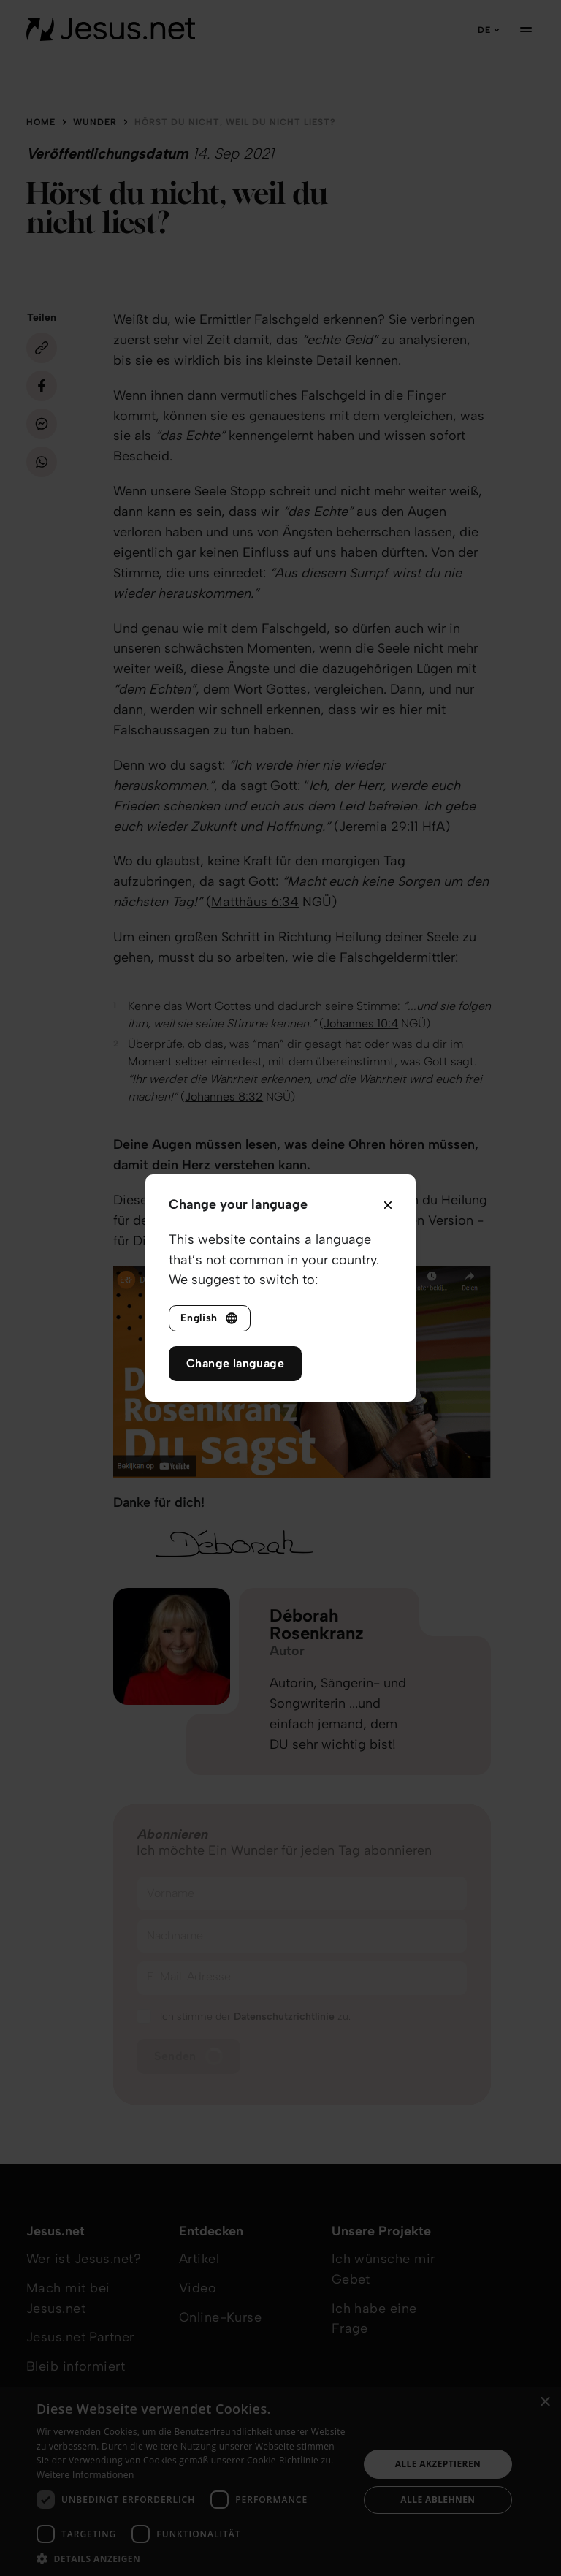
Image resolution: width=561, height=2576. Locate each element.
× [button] (544, 2402)
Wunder (95, 122)
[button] (193, 2558)
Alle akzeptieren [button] (438, 2464)
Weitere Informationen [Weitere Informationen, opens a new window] (85, 2475)
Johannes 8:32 (224, 1096)
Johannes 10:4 (361, 1023)
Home (41, 122)
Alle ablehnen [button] (437, 2499)
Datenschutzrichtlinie (284, 2016)
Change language (235, 1363)
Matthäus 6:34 (255, 902)
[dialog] (280, 2481)
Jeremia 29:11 (379, 826)
